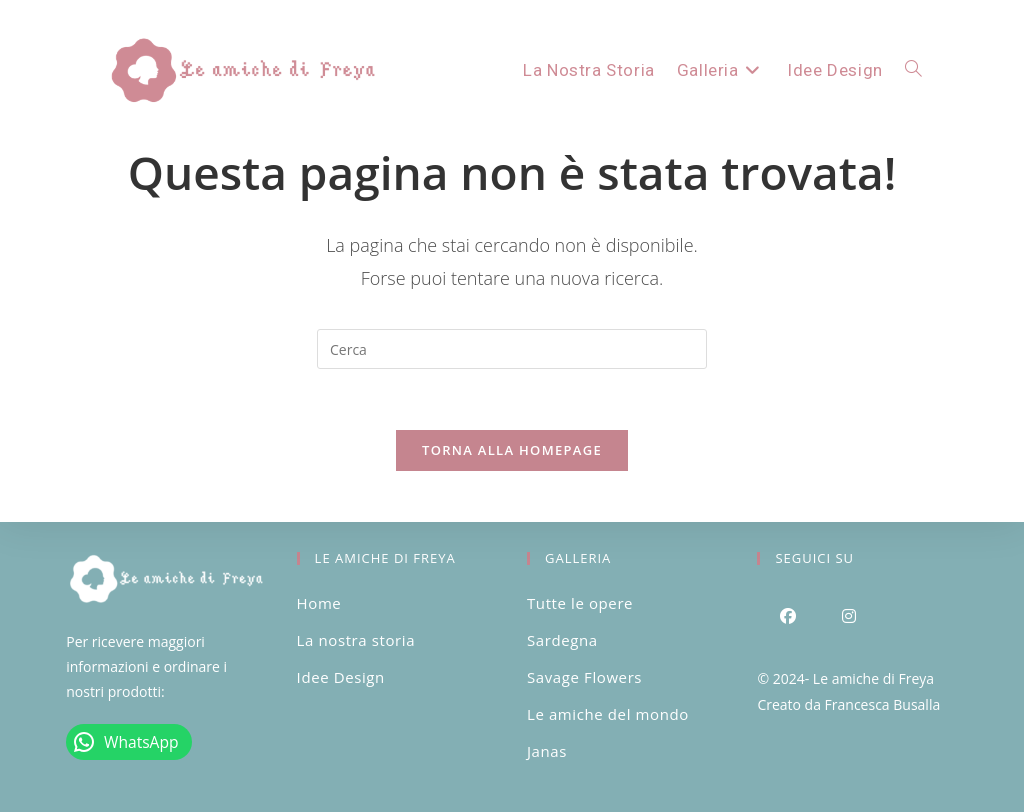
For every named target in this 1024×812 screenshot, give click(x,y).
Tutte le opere (580, 603)
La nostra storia (356, 640)
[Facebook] (787, 615)
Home (319, 603)
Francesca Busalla (883, 704)
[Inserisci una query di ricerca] (512, 349)
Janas (547, 751)
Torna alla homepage (512, 450)
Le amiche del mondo (608, 714)
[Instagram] (848, 615)
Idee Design (341, 677)
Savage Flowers (584, 677)
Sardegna (562, 640)
